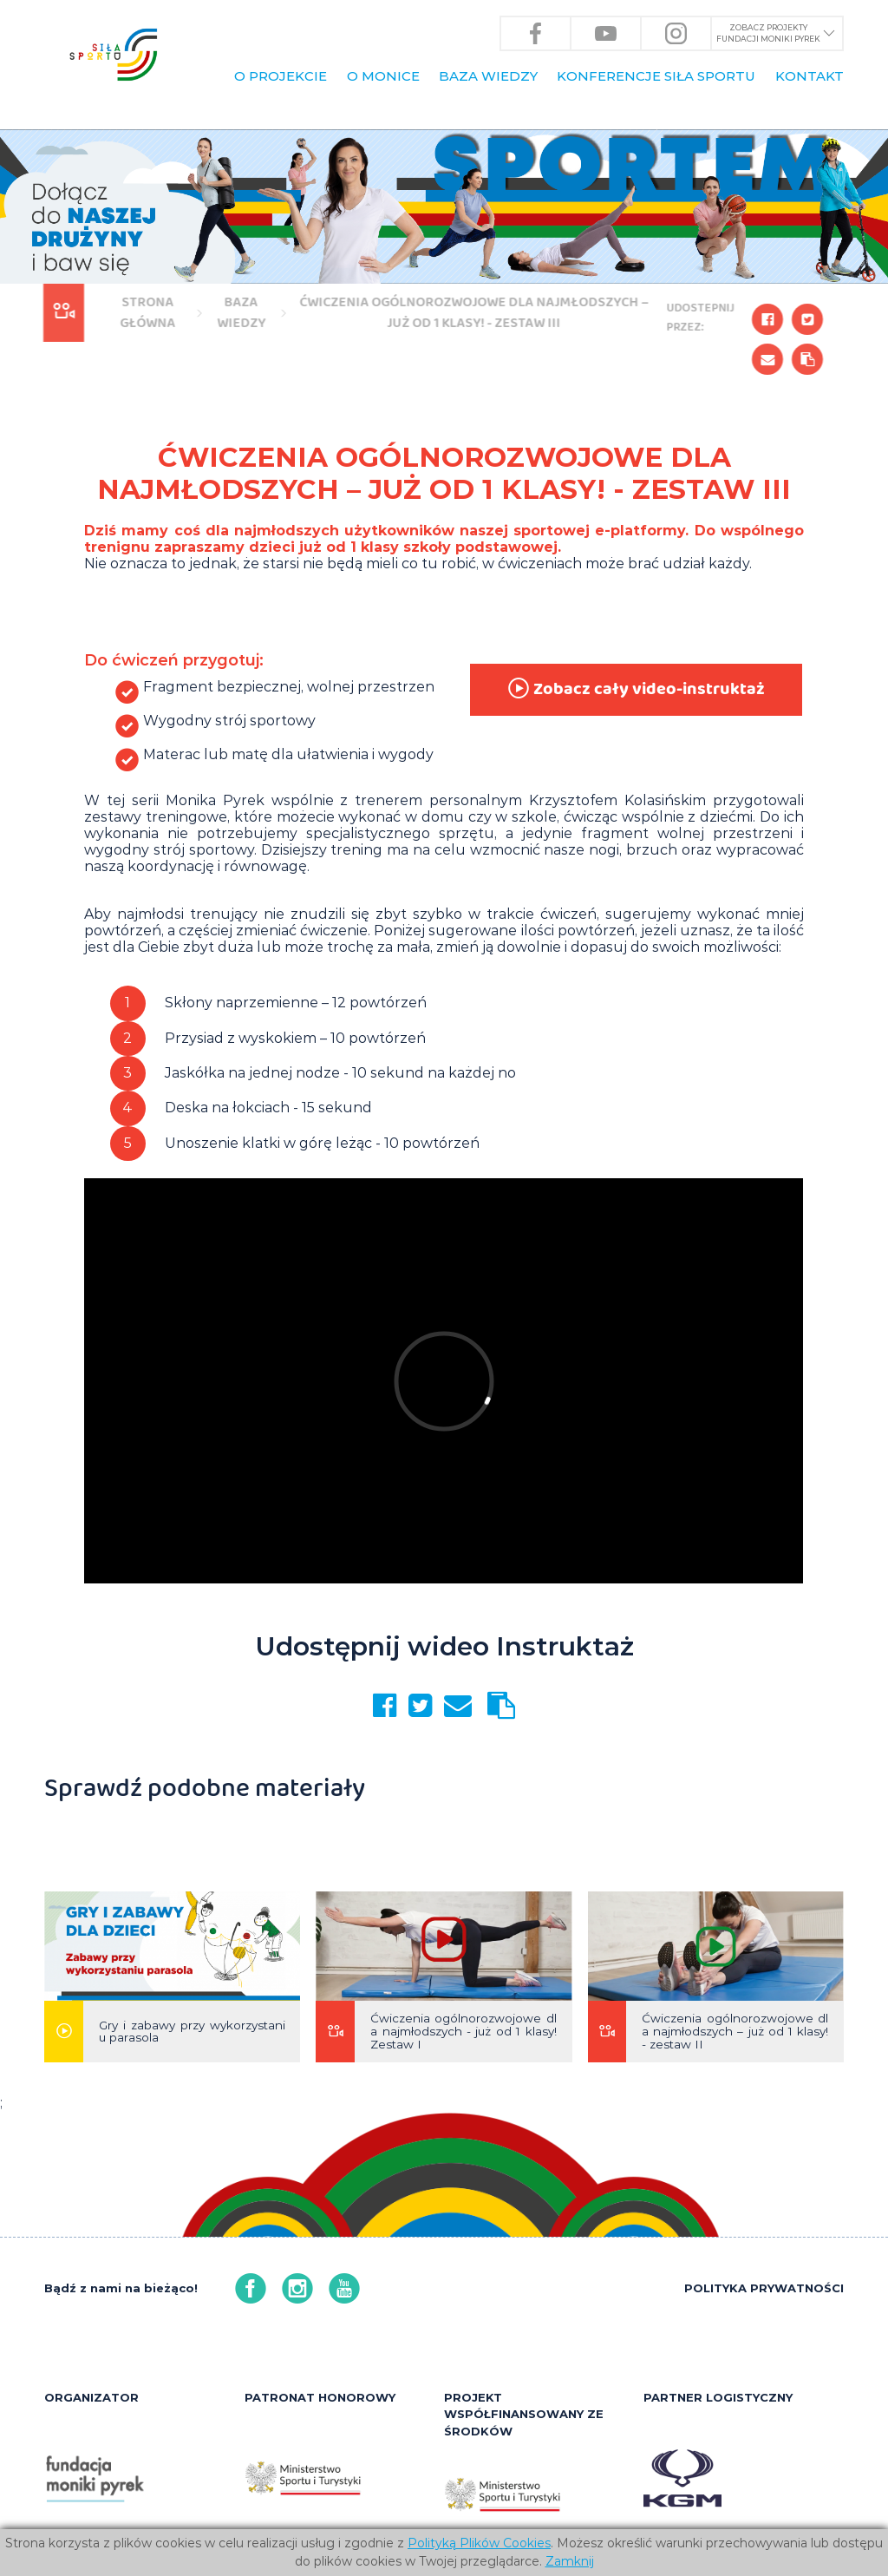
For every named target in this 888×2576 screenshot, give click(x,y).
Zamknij (569, 2561)
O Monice (383, 76)
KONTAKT (809, 76)
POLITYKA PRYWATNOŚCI (764, 2288)
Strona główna (144, 313)
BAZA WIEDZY (488, 76)
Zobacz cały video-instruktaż (634, 689)
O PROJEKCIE (280, 76)
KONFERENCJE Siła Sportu (656, 76)
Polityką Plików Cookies (479, 2543)
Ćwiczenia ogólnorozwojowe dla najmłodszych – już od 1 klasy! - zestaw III (470, 313)
